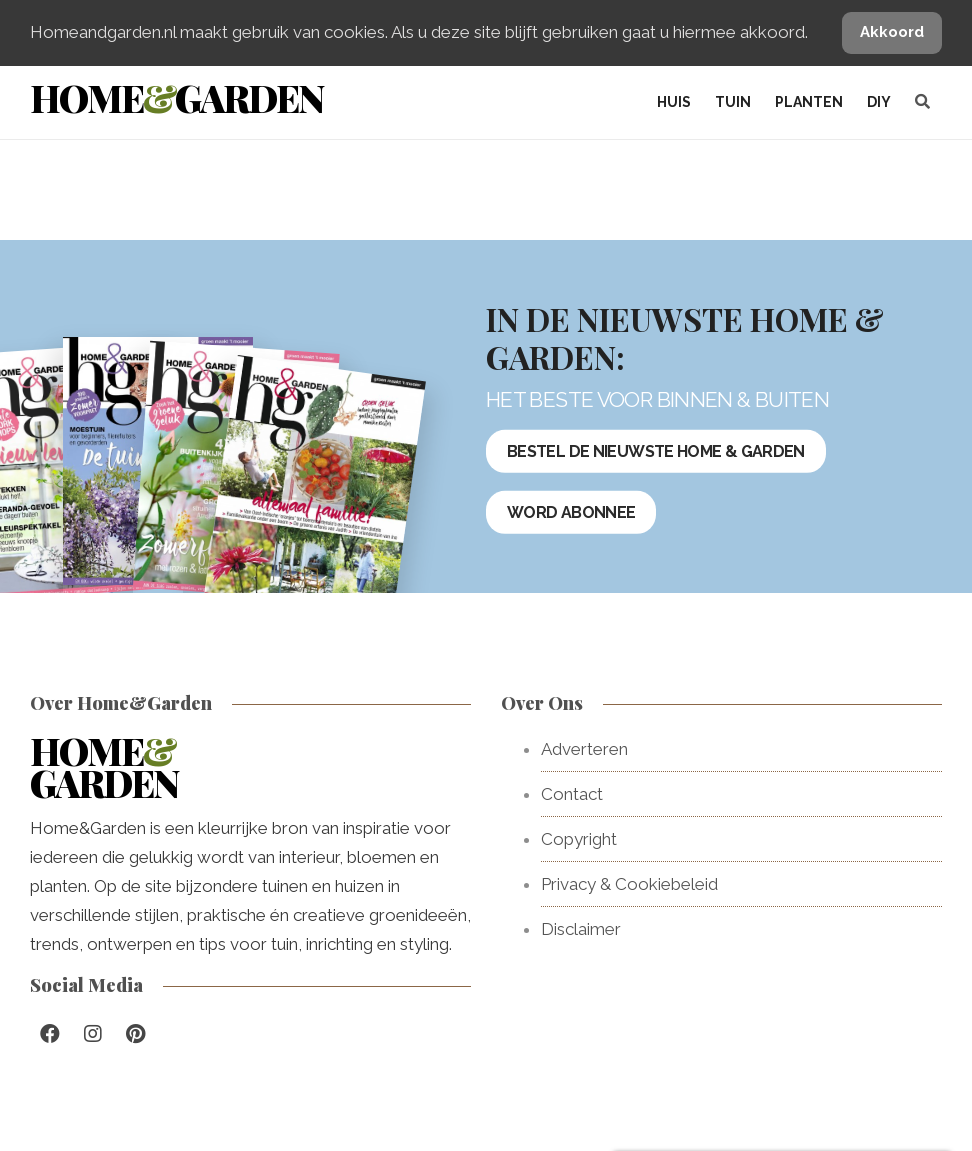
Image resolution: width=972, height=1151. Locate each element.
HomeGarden (176, 97)
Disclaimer (581, 929)
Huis (674, 102)
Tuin (733, 102)
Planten (809, 102)
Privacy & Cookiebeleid (629, 884)
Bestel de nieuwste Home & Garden (656, 451)
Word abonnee (571, 512)
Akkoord (892, 32)
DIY (879, 102)
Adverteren (584, 749)
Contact (572, 794)
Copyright (579, 839)
